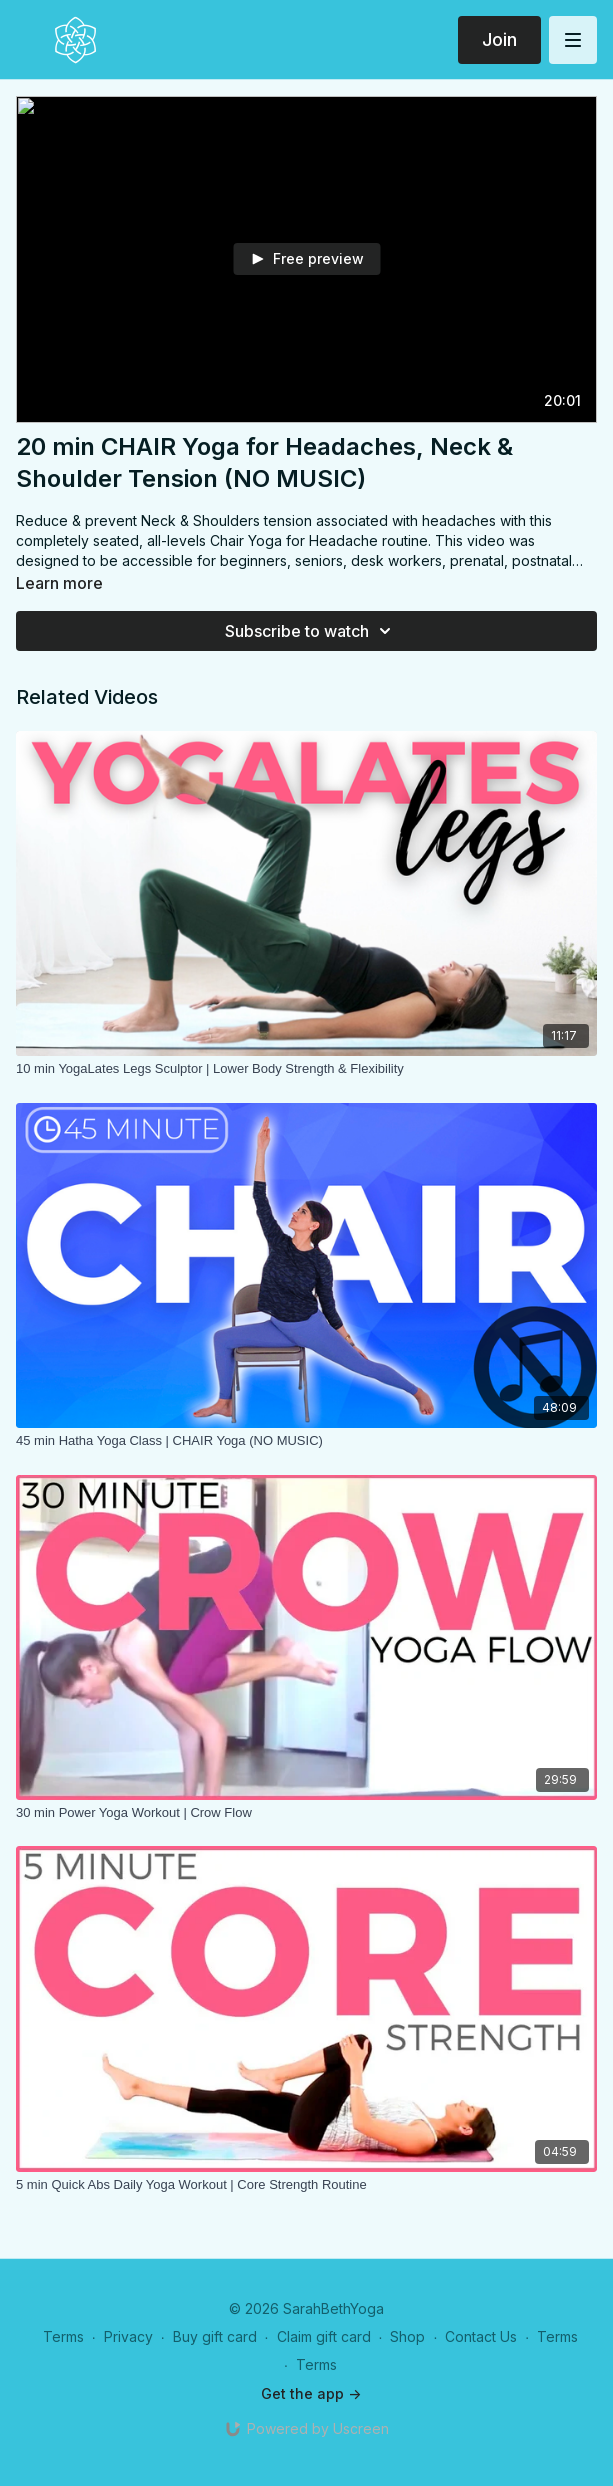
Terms (63, 2336)
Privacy (128, 2336)
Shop (407, 2336)
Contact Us (481, 2336)
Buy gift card (215, 2336)
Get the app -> (311, 2393)
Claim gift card (324, 2336)
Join (499, 39)
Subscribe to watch (311, 631)
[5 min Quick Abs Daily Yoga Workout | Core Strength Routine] (306, 2185)
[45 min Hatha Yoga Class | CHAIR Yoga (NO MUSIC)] (306, 1441)
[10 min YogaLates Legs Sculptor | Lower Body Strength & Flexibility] (306, 1069)
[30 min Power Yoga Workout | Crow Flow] (306, 1813)
